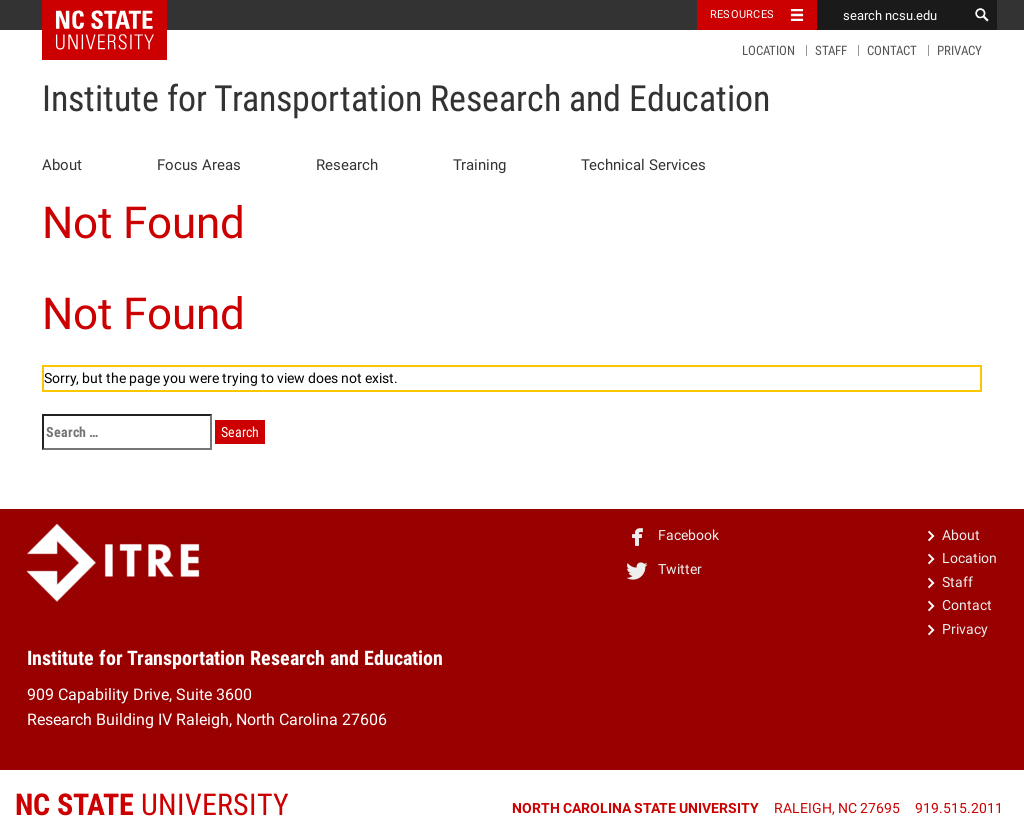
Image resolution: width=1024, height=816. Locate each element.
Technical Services (643, 165)
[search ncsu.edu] (892, 15)
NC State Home (117, 15)
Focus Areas (199, 165)
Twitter (663, 569)
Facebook (672, 535)
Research (347, 165)
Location (768, 50)
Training (479, 165)
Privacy (959, 50)
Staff (831, 50)
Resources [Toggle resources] (742, 14)
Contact (892, 50)
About (62, 165)
